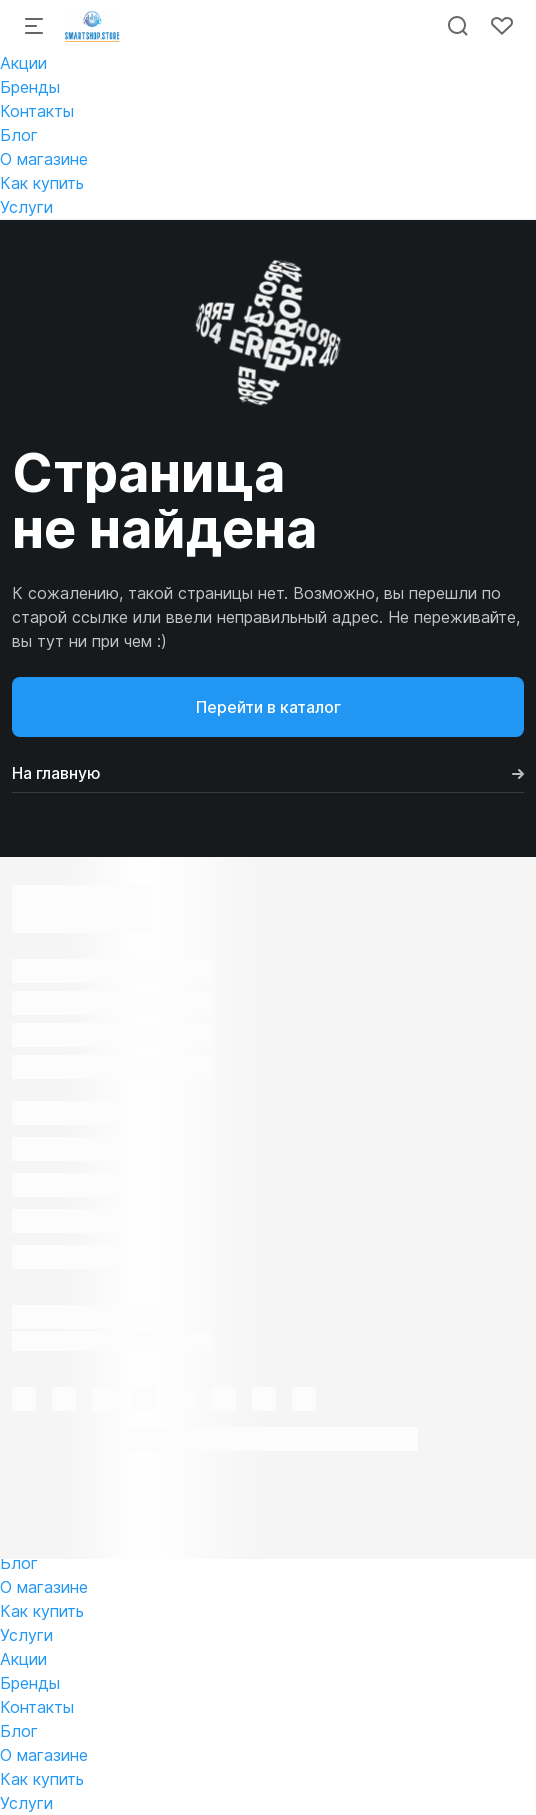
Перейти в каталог (268, 707)
